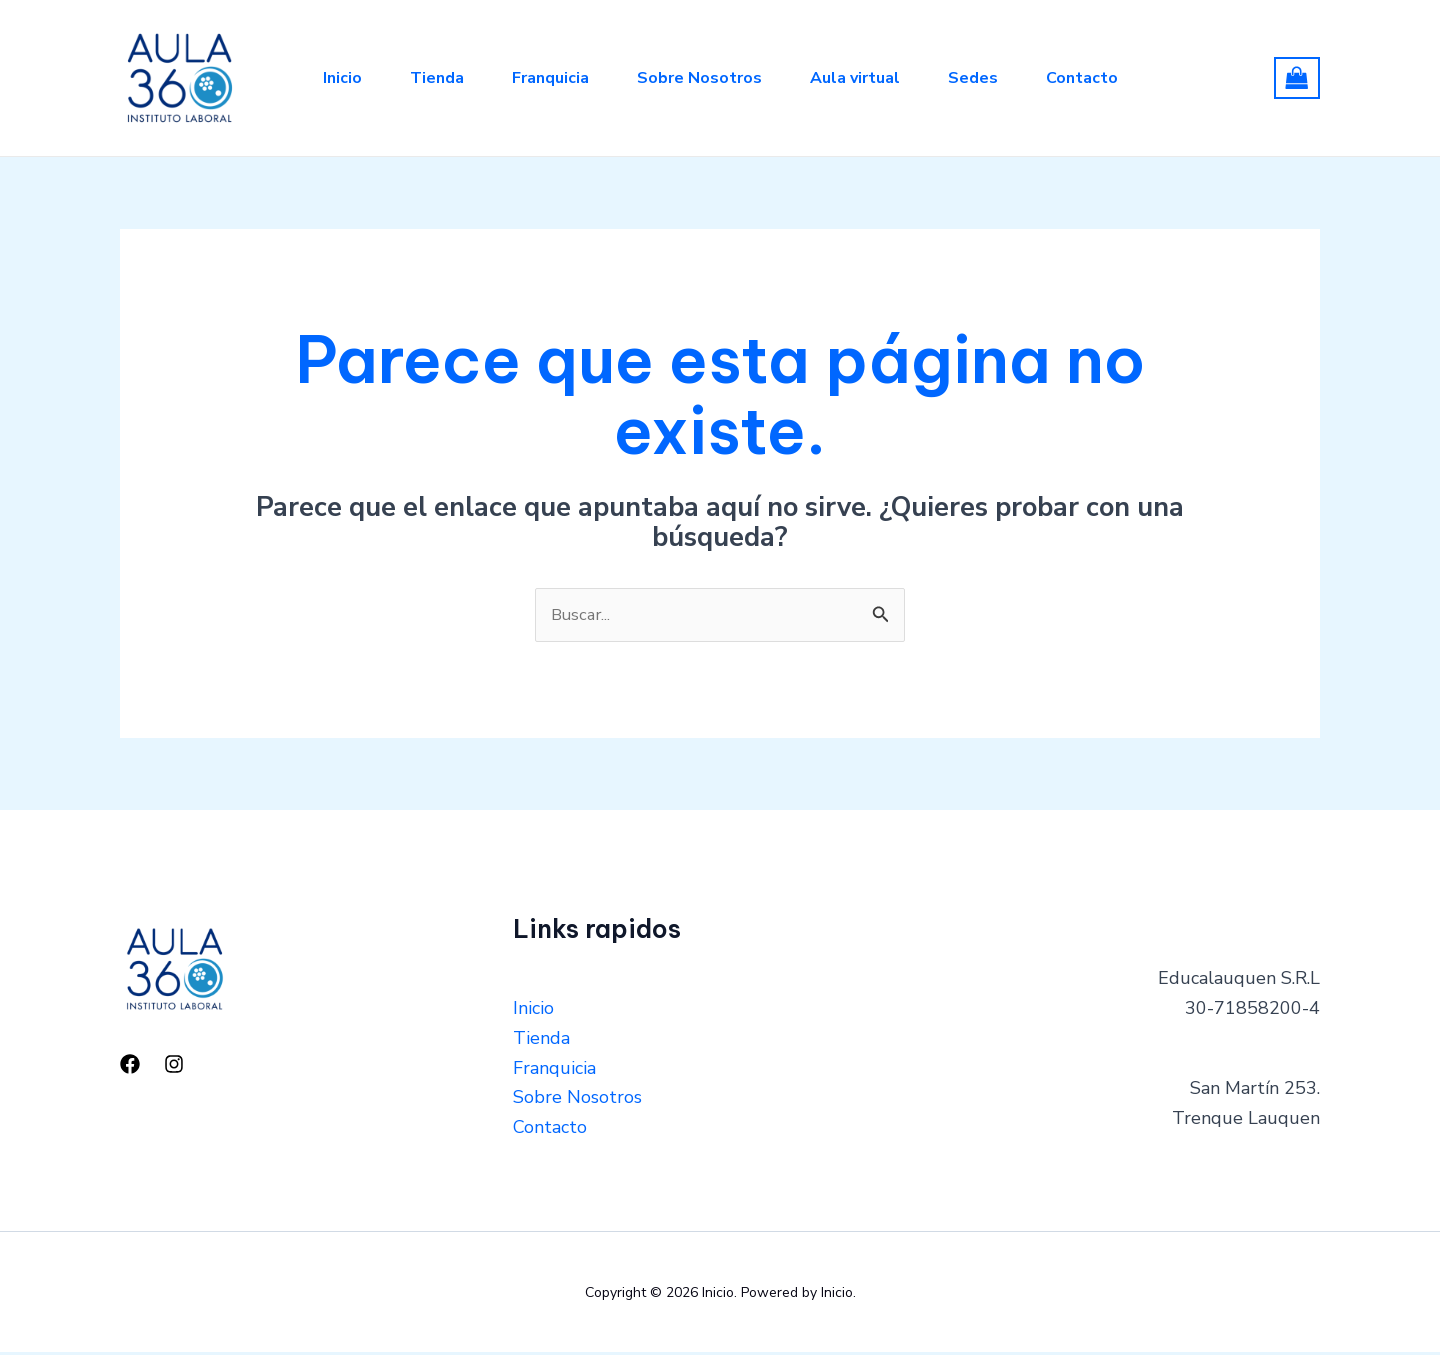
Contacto (1082, 78)
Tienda (437, 78)
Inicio (342, 78)
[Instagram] (174, 1066)
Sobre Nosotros (699, 78)
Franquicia (550, 78)
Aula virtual (855, 78)
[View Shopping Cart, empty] (1297, 78)
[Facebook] (130, 1066)
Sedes (973, 78)
